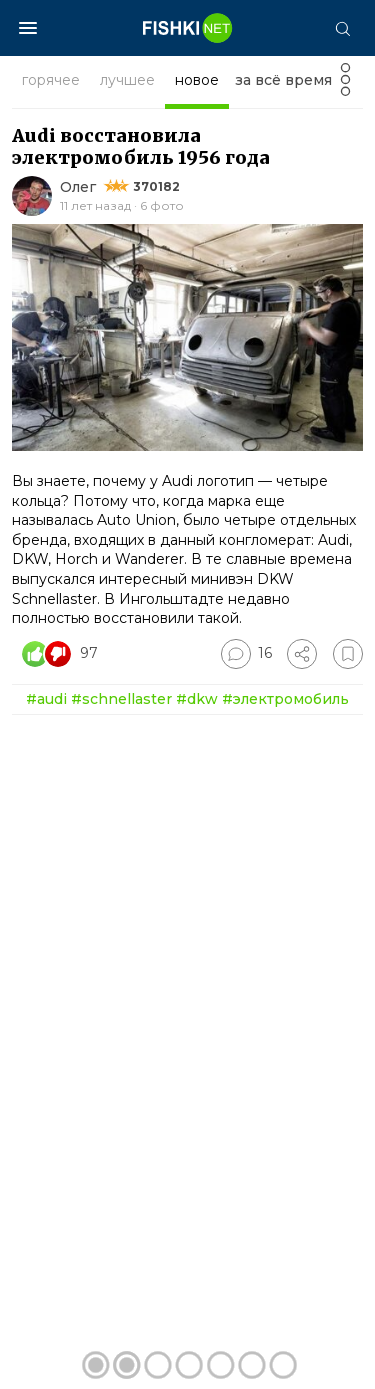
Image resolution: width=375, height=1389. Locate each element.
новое (197, 80)
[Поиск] (342, 28)
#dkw (197, 699)
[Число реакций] (62, 654)
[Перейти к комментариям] (246, 654)
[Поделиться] (302, 654)
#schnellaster (121, 699)
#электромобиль (285, 699)
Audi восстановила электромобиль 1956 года (141, 146)
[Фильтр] (345, 85)
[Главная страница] (188, 28)
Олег (78, 187)
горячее (51, 80)
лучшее (127, 80)
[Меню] (28, 28)
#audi (46, 699)
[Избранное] (348, 654)
